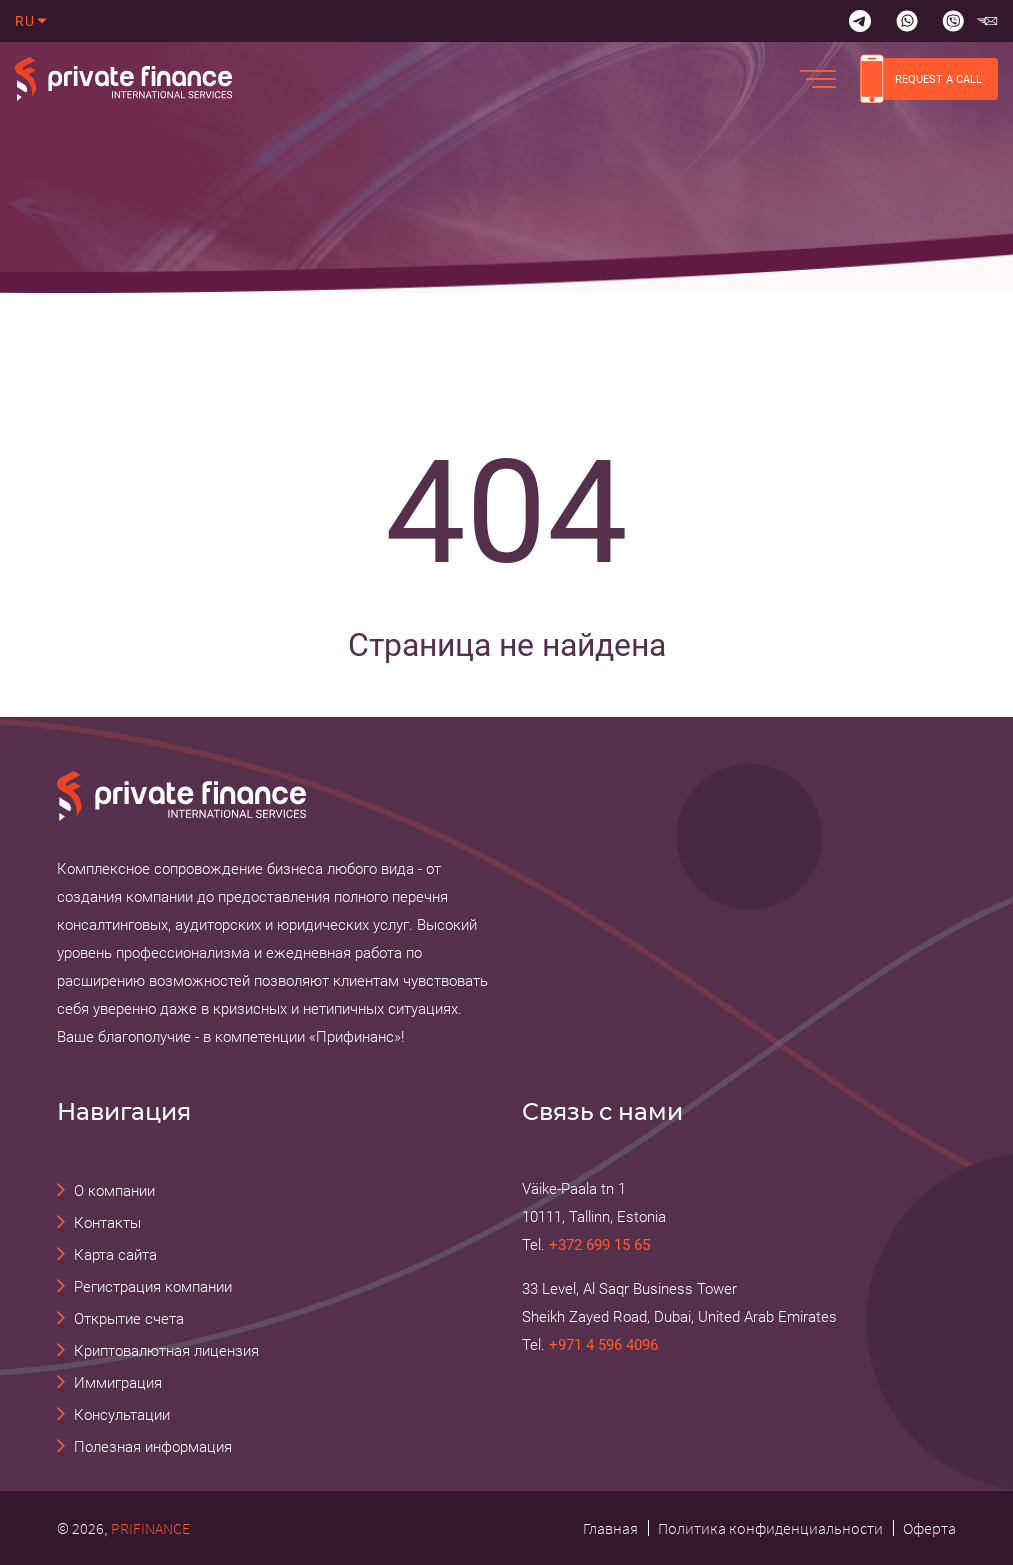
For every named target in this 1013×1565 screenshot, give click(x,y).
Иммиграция (118, 1383)
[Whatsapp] (907, 21)
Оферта (929, 1528)
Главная (610, 1528)
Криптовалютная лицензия (166, 1351)
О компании (114, 1191)
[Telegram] (860, 21)
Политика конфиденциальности (770, 1528)
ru (25, 21)
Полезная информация (153, 1447)
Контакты (107, 1223)
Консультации (122, 1415)
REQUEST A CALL (921, 79)
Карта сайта (115, 1255)
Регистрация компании (153, 1287)
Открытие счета (129, 1319)
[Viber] (953, 21)
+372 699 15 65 (599, 1245)
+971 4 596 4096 (603, 1345)
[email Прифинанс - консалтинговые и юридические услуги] (987, 21)
